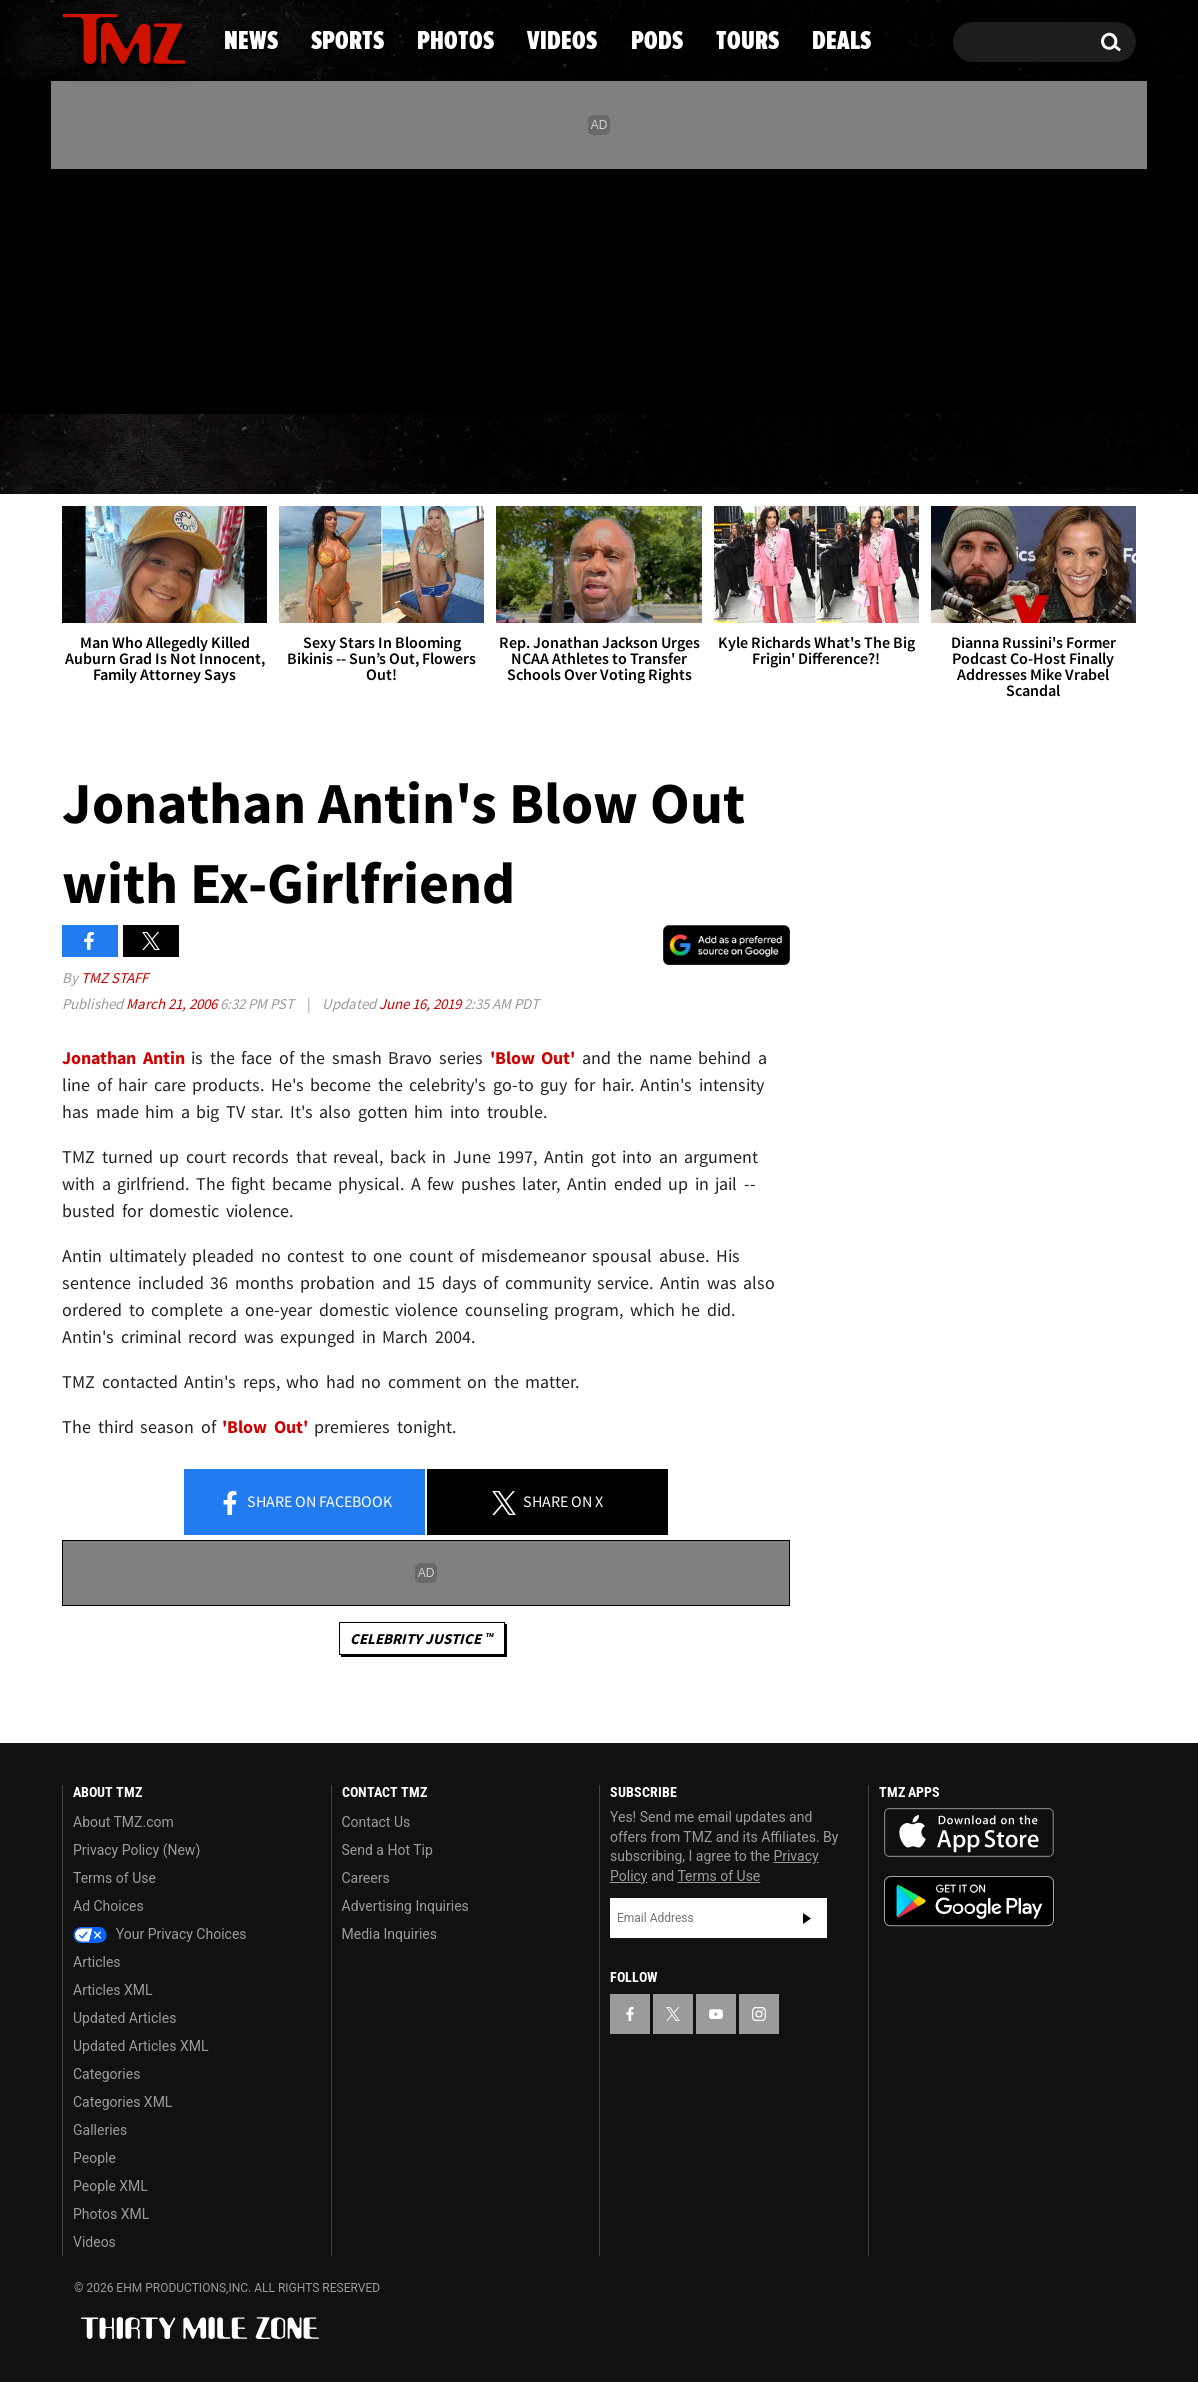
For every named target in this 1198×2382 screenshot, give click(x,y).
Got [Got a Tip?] (125, 373)
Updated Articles (124, 2018)
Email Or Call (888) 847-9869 (292, 374)
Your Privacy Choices (160, 1934)
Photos (436, 455)
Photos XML (111, 2214)
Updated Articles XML (140, 2046)
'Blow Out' (533, 1057)
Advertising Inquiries (405, 1906)
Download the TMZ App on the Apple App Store (969, 1833)
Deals (1049, 455)
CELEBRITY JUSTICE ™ (421, 1638)
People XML (110, 2186)
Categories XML (122, 2102)
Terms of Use (114, 1878)
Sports (264, 455)
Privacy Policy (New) (136, 1850)
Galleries (100, 2130)
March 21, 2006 (173, 1003)
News (110, 455)
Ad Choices (108, 1906)
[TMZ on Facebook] (78, 287)
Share (305, 1503)
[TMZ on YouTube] (716, 2014)
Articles (97, 1962)
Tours (899, 455)
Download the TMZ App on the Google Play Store (969, 1901)
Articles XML (113, 1990)
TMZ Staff (114, 977)
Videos (604, 455)
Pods (754, 455)
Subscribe (807, 1918)
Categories (106, 2074)
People (94, 2158)
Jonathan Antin (123, 1057)
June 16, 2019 (421, 1003)
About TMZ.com (123, 1822)
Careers (366, 1878)
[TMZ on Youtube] (143, 287)
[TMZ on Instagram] (181, 287)
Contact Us (376, 1822)
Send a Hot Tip (387, 1850)
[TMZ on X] (108, 287)
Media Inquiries (389, 1934)
